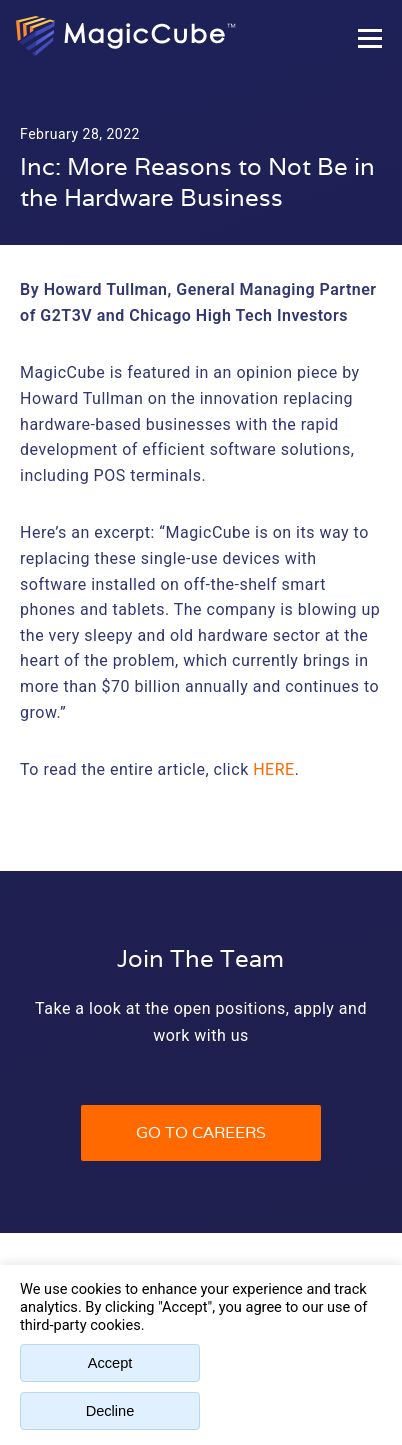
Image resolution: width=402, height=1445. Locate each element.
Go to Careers (201, 1132)
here (273, 769)
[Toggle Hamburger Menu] (370, 38)
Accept (110, 1363)
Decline (110, 1411)
